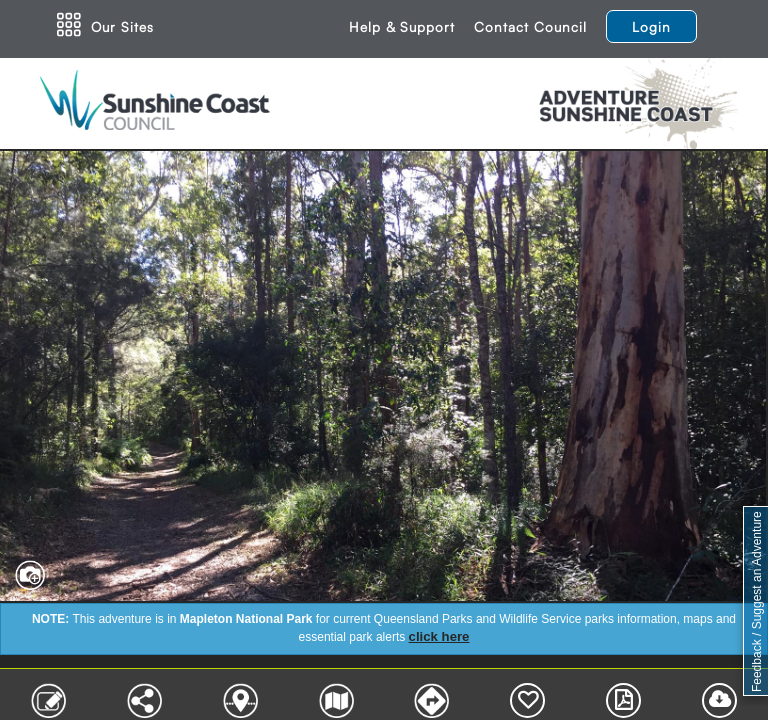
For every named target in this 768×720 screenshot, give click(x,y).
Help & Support (402, 26)
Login (651, 26)
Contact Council (530, 26)
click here (439, 636)
